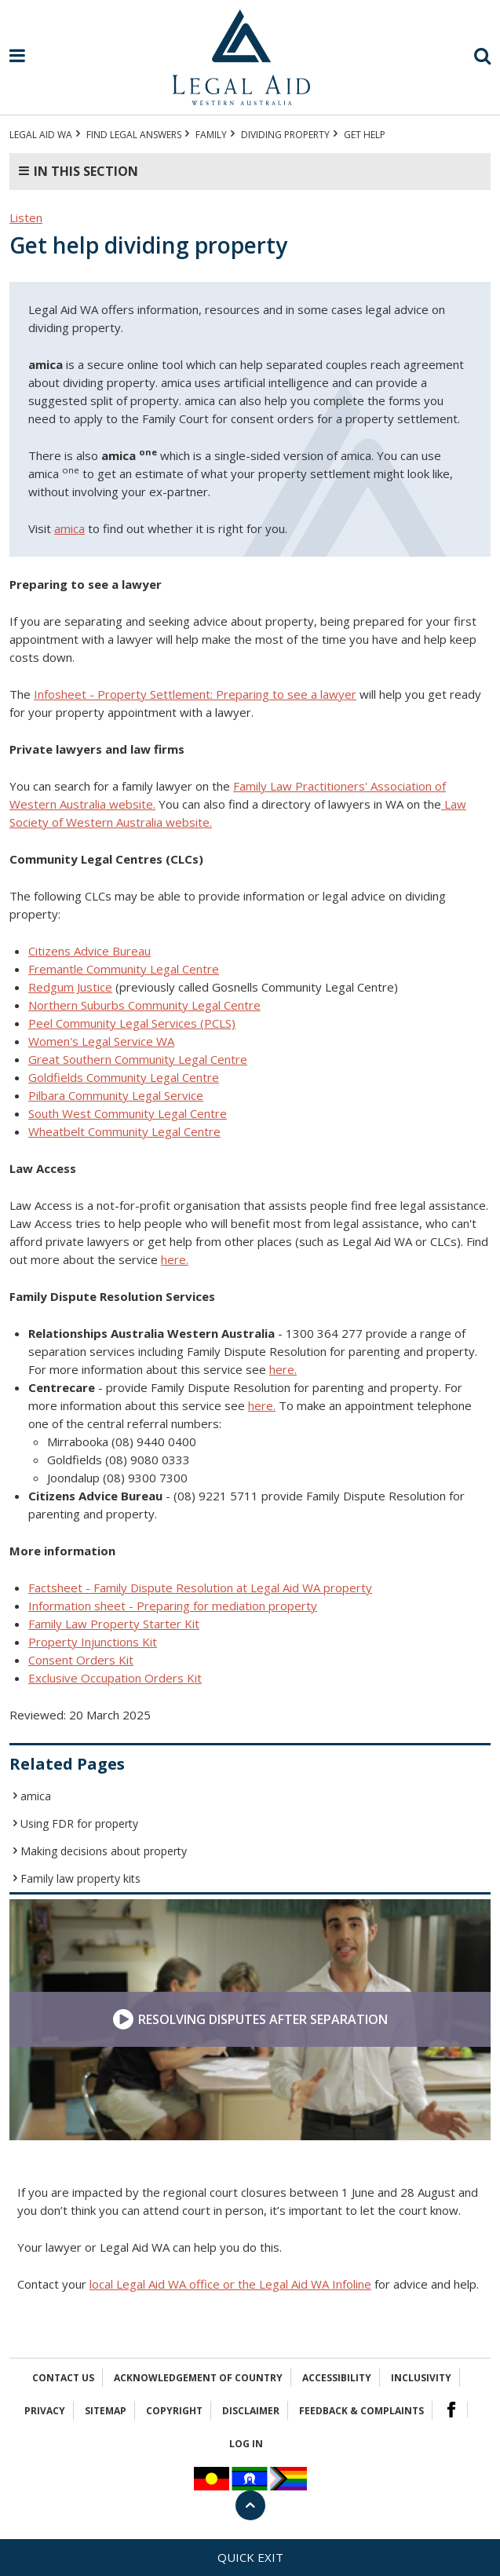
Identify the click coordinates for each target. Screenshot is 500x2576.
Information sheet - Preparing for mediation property (172, 1605)
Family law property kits (80, 1878)
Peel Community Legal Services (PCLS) (131, 1023)
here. (174, 1259)
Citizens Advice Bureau (89, 951)
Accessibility (336, 2377)
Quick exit (250, 2557)
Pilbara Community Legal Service (115, 1095)
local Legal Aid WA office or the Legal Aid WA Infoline (230, 2284)
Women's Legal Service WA (101, 1041)
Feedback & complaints (361, 2410)
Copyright (174, 2410)
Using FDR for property (79, 1823)
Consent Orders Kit (80, 1660)
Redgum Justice (70, 987)
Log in (246, 2443)
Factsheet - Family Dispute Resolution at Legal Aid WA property (200, 1587)
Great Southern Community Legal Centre (137, 1059)
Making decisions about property (103, 1850)
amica (69, 528)
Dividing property (285, 134)
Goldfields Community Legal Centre (123, 1077)
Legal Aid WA (40, 134)
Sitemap (105, 2410)
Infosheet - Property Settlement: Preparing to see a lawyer (195, 694)
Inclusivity (421, 2377)
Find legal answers (133, 134)
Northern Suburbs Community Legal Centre (144, 1005)
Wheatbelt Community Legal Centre (124, 1131)
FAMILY (211, 134)
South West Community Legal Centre (127, 1113)
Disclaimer (250, 2410)
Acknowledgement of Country (198, 2377)
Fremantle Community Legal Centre (123, 969)
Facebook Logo (451, 2409)
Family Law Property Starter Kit (113, 1623)
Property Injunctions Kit (92, 1642)
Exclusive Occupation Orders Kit (115, 1678)
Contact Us (63, 2377)
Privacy (44, 2410)
